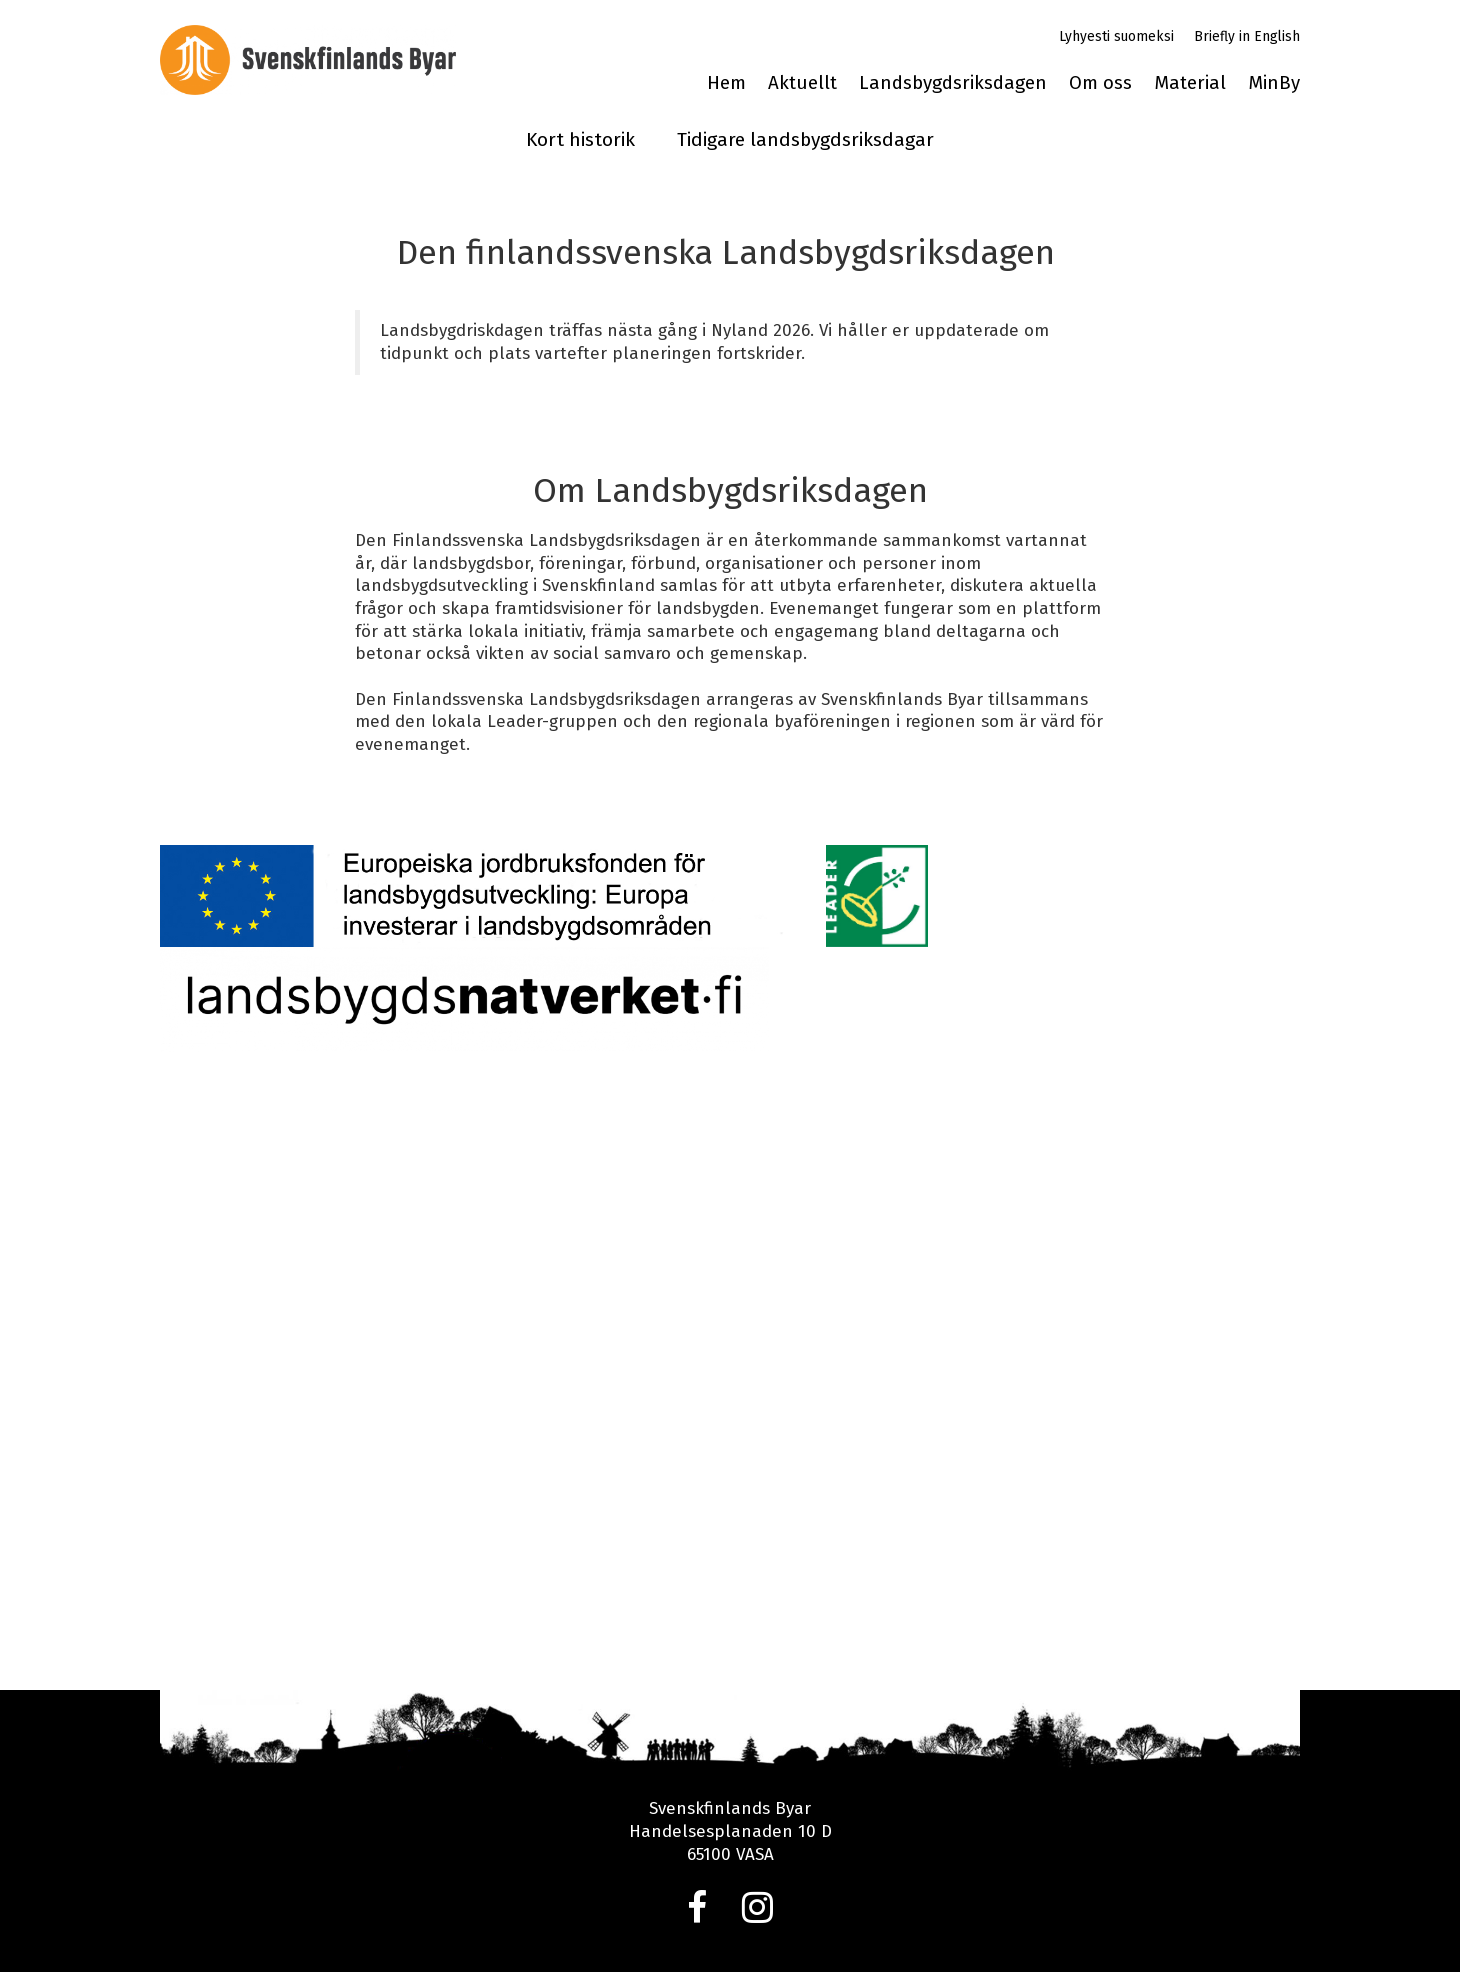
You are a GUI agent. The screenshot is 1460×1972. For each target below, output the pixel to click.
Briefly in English (1247, 36)
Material (1190, 83)
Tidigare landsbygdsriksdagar (805, 139)
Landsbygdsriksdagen (953, 83)
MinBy (1274, 83)
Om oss (1100, 83)
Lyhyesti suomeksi (1116, 36)
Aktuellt (802, 83)
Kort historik (580, 139)
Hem (726, 83)
